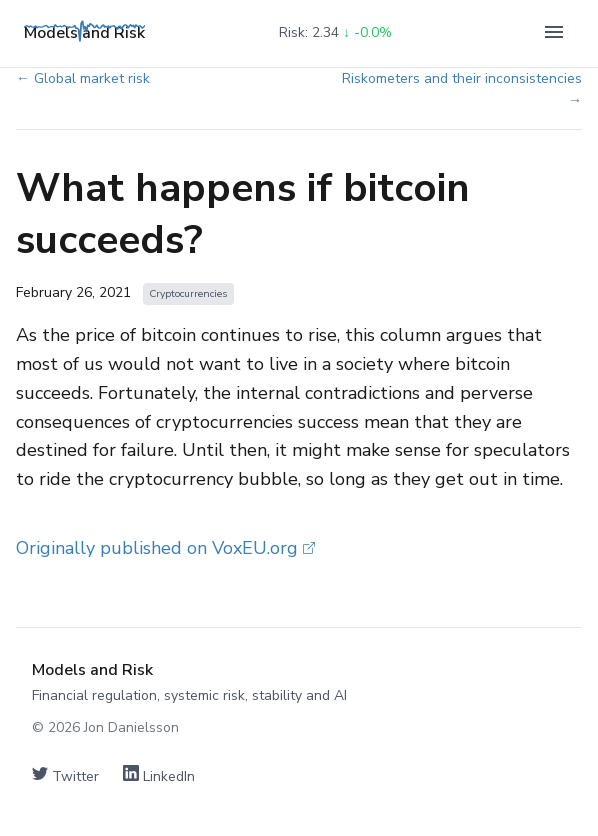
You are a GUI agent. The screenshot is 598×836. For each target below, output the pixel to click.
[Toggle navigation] (554, 33)
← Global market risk (83, 78)
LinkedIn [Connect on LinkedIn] (159, 775)
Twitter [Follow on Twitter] (65, 775)
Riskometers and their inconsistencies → (462, 89)
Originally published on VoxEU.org (165, 548)
